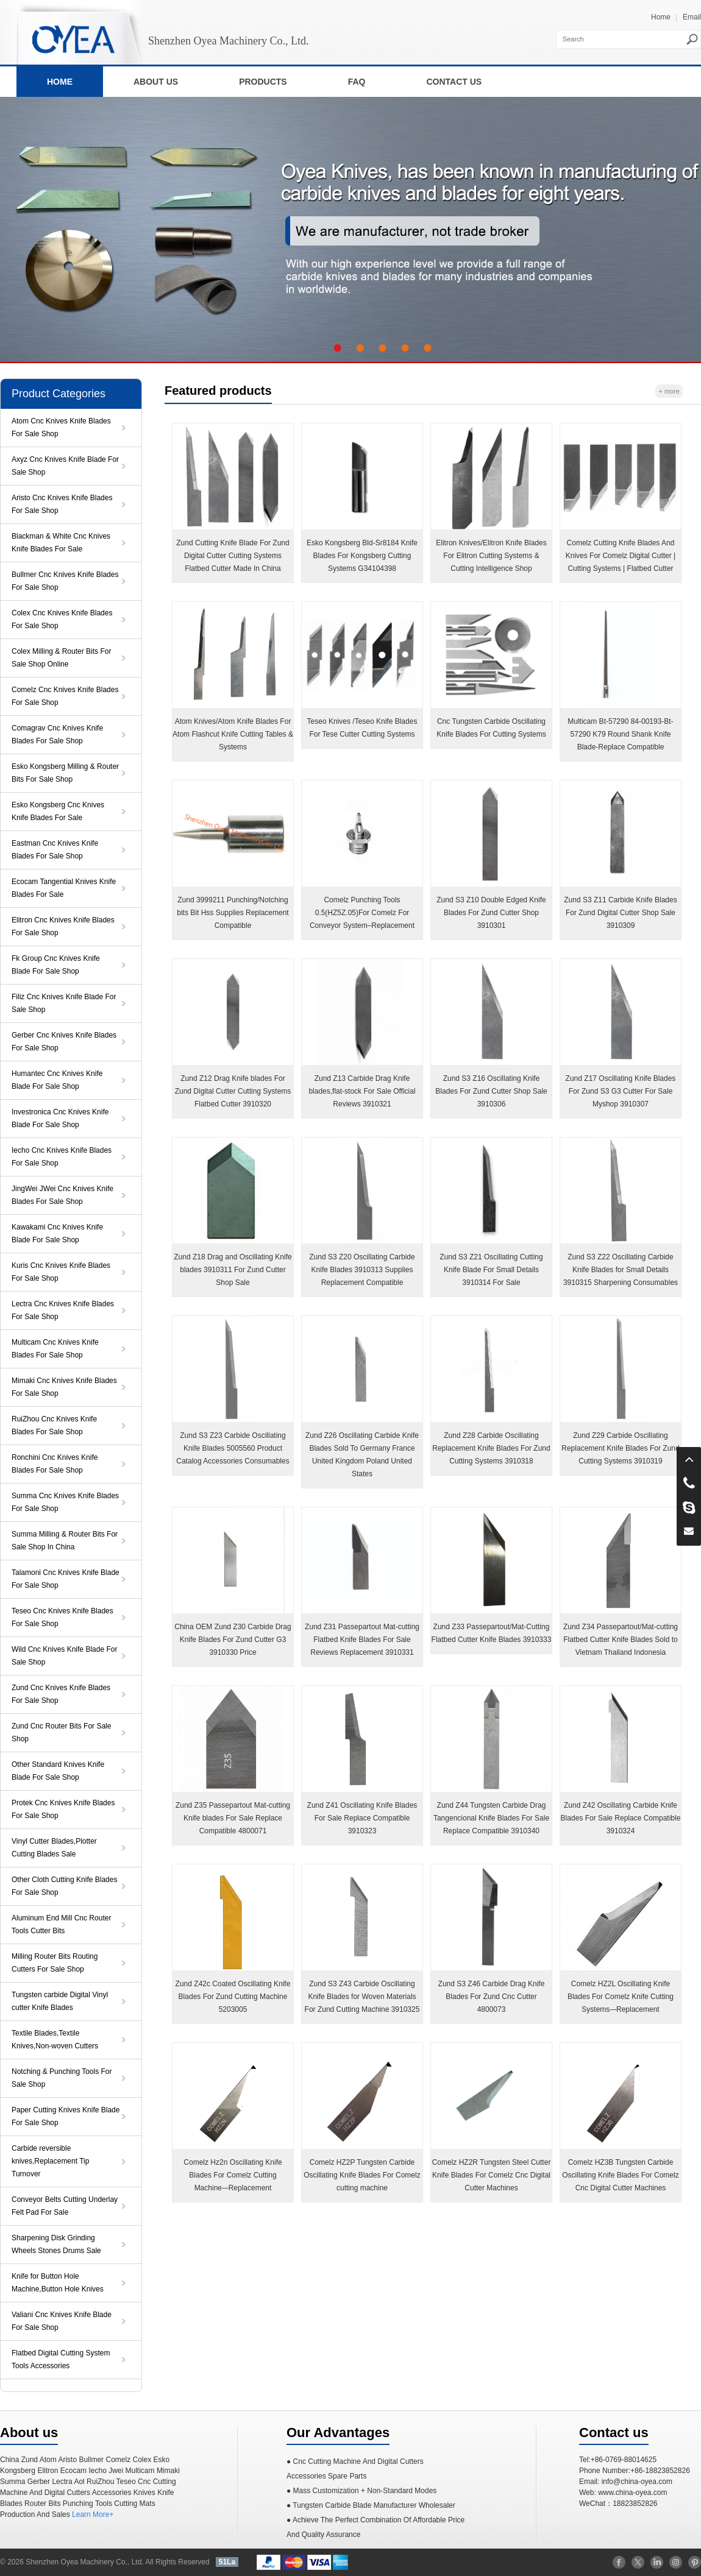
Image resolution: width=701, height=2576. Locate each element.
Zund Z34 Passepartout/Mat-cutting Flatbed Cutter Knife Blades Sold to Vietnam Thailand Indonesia (620, 1639)
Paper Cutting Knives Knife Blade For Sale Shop (65, 2116)
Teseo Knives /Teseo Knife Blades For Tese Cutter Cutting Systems (362, 727)
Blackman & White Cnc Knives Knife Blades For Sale (61, 542)
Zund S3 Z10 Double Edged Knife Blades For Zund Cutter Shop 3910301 (491, 913)
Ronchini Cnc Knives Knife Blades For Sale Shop (55, 1463)
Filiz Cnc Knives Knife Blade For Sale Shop (64, 1003)
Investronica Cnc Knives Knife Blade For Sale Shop (60, 1118)
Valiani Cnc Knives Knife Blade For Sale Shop (62, 2321)
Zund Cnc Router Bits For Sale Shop (61, 1732)
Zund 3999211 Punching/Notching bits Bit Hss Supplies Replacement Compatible (232, 913)
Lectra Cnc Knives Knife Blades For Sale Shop (63, 1310)
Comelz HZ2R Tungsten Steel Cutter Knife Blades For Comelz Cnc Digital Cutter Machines (491, 2175)
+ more (669, 391)
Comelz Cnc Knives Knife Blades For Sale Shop (65, 696)
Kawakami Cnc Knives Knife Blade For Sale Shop (57, 1233)
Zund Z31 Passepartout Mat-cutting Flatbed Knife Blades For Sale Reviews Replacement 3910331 (362, 1639)
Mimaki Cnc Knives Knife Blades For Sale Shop (64, 1387)
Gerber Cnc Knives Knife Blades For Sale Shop (64, 1041)
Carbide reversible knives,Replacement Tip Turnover (50, 2161)
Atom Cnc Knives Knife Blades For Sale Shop (61, 427)
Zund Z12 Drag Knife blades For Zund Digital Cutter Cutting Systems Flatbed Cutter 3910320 (233, 1091)
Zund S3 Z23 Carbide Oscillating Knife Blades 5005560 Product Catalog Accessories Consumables (232, 1448)
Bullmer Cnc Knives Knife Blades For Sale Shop (65, 581)
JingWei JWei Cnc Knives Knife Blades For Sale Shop (62, 1195)
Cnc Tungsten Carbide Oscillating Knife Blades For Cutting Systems (491, 727)
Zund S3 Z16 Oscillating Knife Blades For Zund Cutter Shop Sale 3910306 (491, 1091)
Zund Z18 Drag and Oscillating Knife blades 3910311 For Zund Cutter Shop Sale (232, 1270)
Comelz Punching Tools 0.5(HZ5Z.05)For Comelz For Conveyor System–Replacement (362, 913)
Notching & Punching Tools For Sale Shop (62, 2078)
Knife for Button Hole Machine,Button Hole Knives (58, 2282)
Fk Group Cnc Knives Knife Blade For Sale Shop (56, 964)
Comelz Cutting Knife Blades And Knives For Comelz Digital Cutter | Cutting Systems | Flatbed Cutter (621, 556)
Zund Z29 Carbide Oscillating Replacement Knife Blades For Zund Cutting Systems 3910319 (620, 1448)
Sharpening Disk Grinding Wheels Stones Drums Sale (56, 2244)
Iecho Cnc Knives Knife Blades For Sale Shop (62, 1156)
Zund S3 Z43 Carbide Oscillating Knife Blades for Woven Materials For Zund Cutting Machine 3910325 (362, 1997)
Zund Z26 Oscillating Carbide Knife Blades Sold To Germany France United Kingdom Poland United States (362, 1454)
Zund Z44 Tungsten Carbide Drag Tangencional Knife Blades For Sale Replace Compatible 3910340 (491, 1818)
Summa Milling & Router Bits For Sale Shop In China (65, 1540)
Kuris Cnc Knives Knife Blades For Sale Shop (61, 1272)
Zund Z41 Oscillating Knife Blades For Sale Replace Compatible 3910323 (362, 1818)
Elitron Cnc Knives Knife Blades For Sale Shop (63, 926)
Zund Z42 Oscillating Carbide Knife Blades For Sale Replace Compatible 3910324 (621, 1818)
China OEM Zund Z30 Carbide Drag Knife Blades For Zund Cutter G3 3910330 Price (232, 1639)
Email (692, 17)
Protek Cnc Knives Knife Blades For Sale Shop (63, 1809)
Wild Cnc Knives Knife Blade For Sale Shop (64, 1655)
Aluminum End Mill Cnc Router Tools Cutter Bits (61, 1924)
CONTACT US (454, 82)
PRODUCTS (263, 82)
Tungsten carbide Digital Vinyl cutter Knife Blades (60, 2001)
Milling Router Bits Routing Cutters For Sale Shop (55, 1962)
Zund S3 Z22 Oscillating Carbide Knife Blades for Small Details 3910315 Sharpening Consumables (620, 1270)
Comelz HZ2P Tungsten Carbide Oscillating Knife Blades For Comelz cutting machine (362, 2175)
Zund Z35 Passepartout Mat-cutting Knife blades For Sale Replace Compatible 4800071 (233, 1818)
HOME (60, 82)
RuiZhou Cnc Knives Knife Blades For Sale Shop (54, 1425)
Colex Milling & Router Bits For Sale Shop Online (61, 657)
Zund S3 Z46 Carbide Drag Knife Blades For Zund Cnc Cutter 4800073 (491, 1997)
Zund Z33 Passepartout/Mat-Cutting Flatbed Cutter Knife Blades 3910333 (492, 1633)
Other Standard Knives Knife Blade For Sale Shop (58, 1771)
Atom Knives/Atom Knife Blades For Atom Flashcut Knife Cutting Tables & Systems (233, 734)
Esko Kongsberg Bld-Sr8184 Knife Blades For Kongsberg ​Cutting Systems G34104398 (362, 556)
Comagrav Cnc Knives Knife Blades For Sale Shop (57, 734)
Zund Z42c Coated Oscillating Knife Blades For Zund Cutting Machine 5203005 (233, 1997)
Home (661, 17)
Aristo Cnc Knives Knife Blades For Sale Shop (62, 504)
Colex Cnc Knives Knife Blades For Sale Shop (62, 619)
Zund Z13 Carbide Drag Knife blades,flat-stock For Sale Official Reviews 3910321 (361, 1091)
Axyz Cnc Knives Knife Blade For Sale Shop (65, 465)
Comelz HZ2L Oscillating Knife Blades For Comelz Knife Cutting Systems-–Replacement (621, 1997)
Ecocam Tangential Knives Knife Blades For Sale (64, 888)
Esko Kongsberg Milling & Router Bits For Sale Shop (65, 773)
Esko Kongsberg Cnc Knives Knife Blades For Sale (58, 811)
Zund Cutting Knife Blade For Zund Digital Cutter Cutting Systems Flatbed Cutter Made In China (232, 556)
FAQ (357, 82)
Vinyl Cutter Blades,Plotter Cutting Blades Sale (54, 1847)
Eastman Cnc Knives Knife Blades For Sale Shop (55, 849)
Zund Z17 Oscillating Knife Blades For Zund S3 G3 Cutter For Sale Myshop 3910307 (621, 1091)
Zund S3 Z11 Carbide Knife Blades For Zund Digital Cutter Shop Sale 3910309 (620, 913)
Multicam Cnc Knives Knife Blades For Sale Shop (55, 1348)
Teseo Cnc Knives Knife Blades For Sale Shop (62, 1617)
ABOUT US (155, 82)
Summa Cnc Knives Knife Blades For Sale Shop (65, 1502)
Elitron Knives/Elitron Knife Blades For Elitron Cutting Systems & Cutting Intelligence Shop (491, 556)
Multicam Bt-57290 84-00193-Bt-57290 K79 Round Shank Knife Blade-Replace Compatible (620, 734)
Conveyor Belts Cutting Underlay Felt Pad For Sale (65, 2206)
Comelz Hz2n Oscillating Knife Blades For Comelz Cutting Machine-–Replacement (232, 2175)
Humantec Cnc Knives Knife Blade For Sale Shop (57, 1080)
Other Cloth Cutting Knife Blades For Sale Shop (64, 1886)
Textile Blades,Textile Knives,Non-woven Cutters (55, 2039)
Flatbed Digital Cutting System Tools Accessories (61, 2359)
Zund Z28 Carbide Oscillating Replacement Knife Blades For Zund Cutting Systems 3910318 (491, 1448)
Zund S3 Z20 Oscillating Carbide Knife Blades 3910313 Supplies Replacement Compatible (362, 1270)
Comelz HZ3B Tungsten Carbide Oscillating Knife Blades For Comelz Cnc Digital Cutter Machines (620, 2175)
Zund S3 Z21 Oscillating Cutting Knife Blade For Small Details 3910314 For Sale (491, 1270)
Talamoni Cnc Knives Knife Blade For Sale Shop (65, 1579)
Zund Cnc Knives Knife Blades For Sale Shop (61, 1694)
